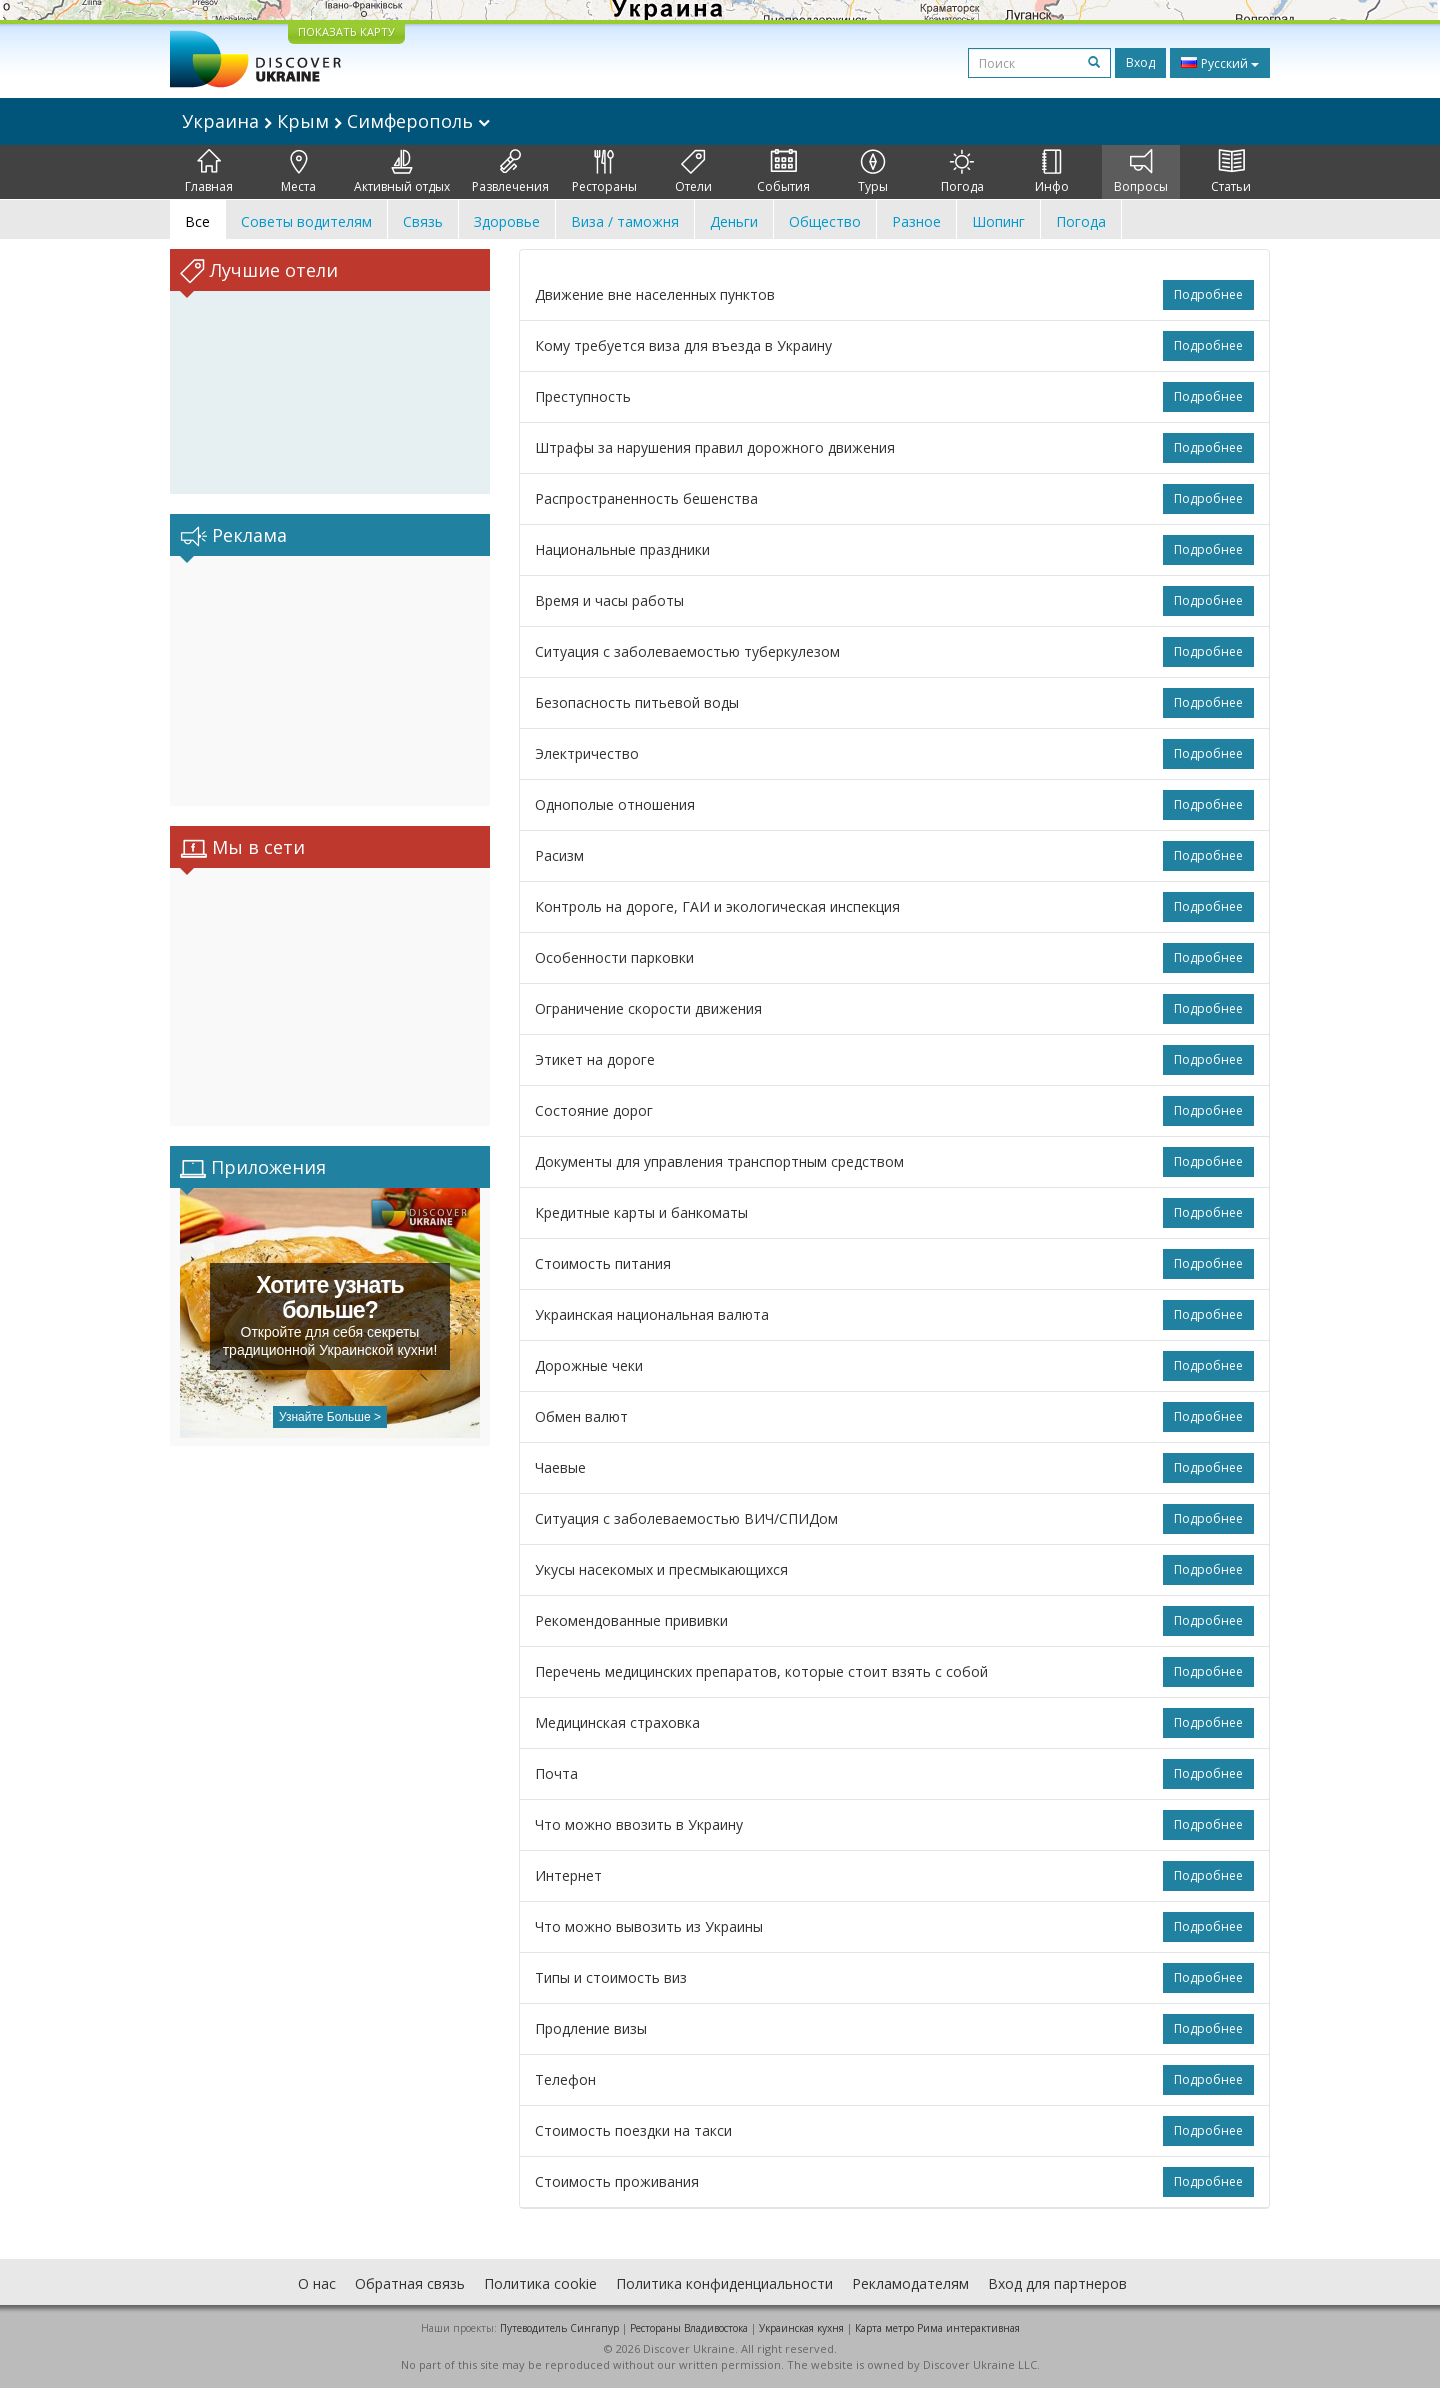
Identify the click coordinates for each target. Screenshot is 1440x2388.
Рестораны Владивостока (689, 2328)
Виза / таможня (625, 221)
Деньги (734, 221)
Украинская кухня (801, 2328)
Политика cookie (540, 2283)
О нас (317, 2283)
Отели (693, 172)
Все (197, 221)
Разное (916, 221)
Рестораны (604, 172)
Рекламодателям (910, 2283)
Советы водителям (306, 221)
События (783, 172)
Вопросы (1141, 172)
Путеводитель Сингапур (559, 2328)
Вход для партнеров (1057, 2283)
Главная (209, 172)
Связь (423, 221)
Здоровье (507, 221)
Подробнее (1208, 294)
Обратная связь (410, 2283)
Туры (873, 172)
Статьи (1231, 172)
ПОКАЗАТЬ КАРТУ (346, 31)
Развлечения (510, 172)
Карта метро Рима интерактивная (937, 2328)
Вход (1140, 62)
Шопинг (998, 221)
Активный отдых (402, 172)
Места (298, 172)
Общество (825, 221)
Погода (962, 172)
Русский (1220, 63)
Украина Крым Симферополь (336, 121)
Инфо (1052, 172)
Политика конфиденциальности (724, 2283)
